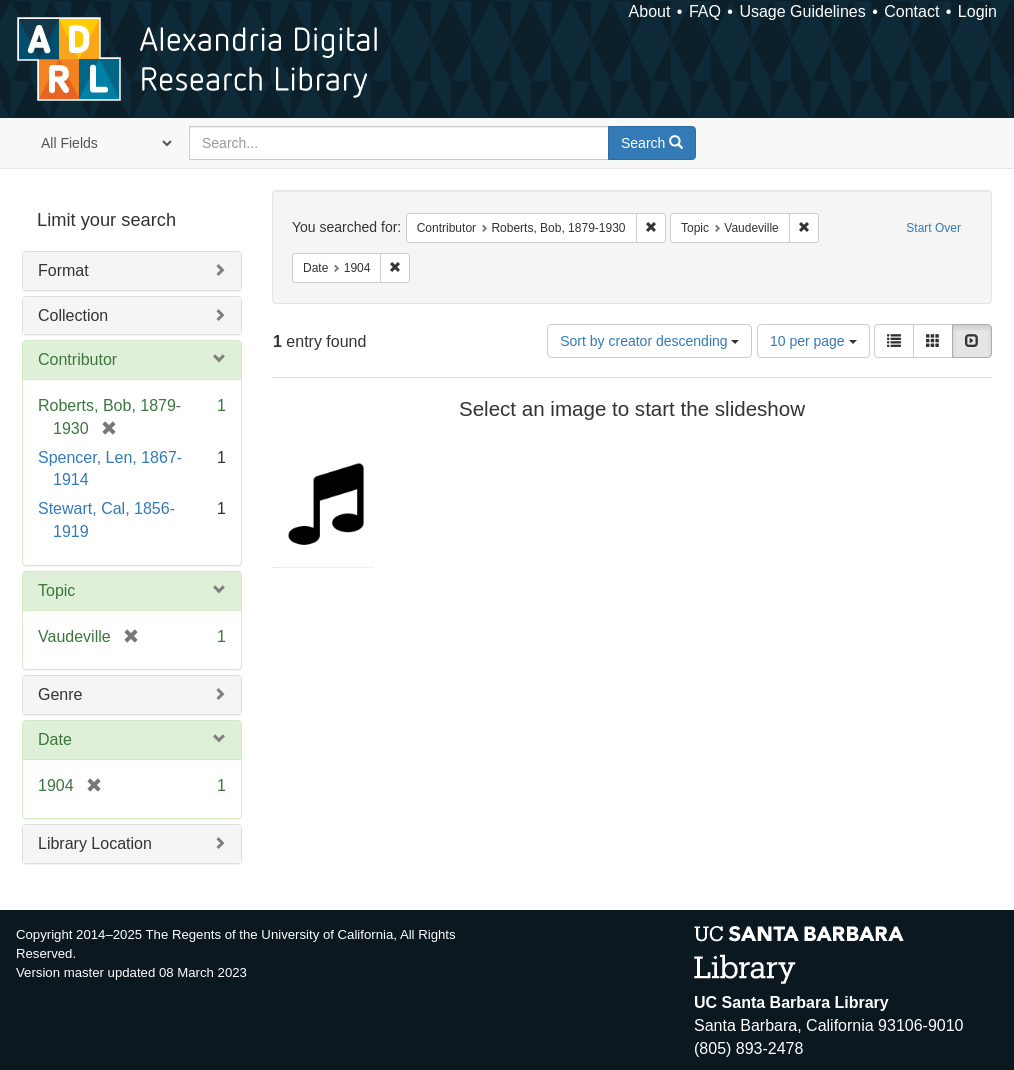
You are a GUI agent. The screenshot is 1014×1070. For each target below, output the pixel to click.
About (650, 11)
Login (977, 11)
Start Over (933, 228)
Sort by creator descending (649, 341)
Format (63, 270)
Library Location (95, 843)
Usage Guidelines (802, 11)
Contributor (77, 359)
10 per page (813, 341)
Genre (60, 694)
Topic (56, 590)
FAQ (705, 11)
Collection (73, 315)
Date (55, 739)
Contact (911, 11)
